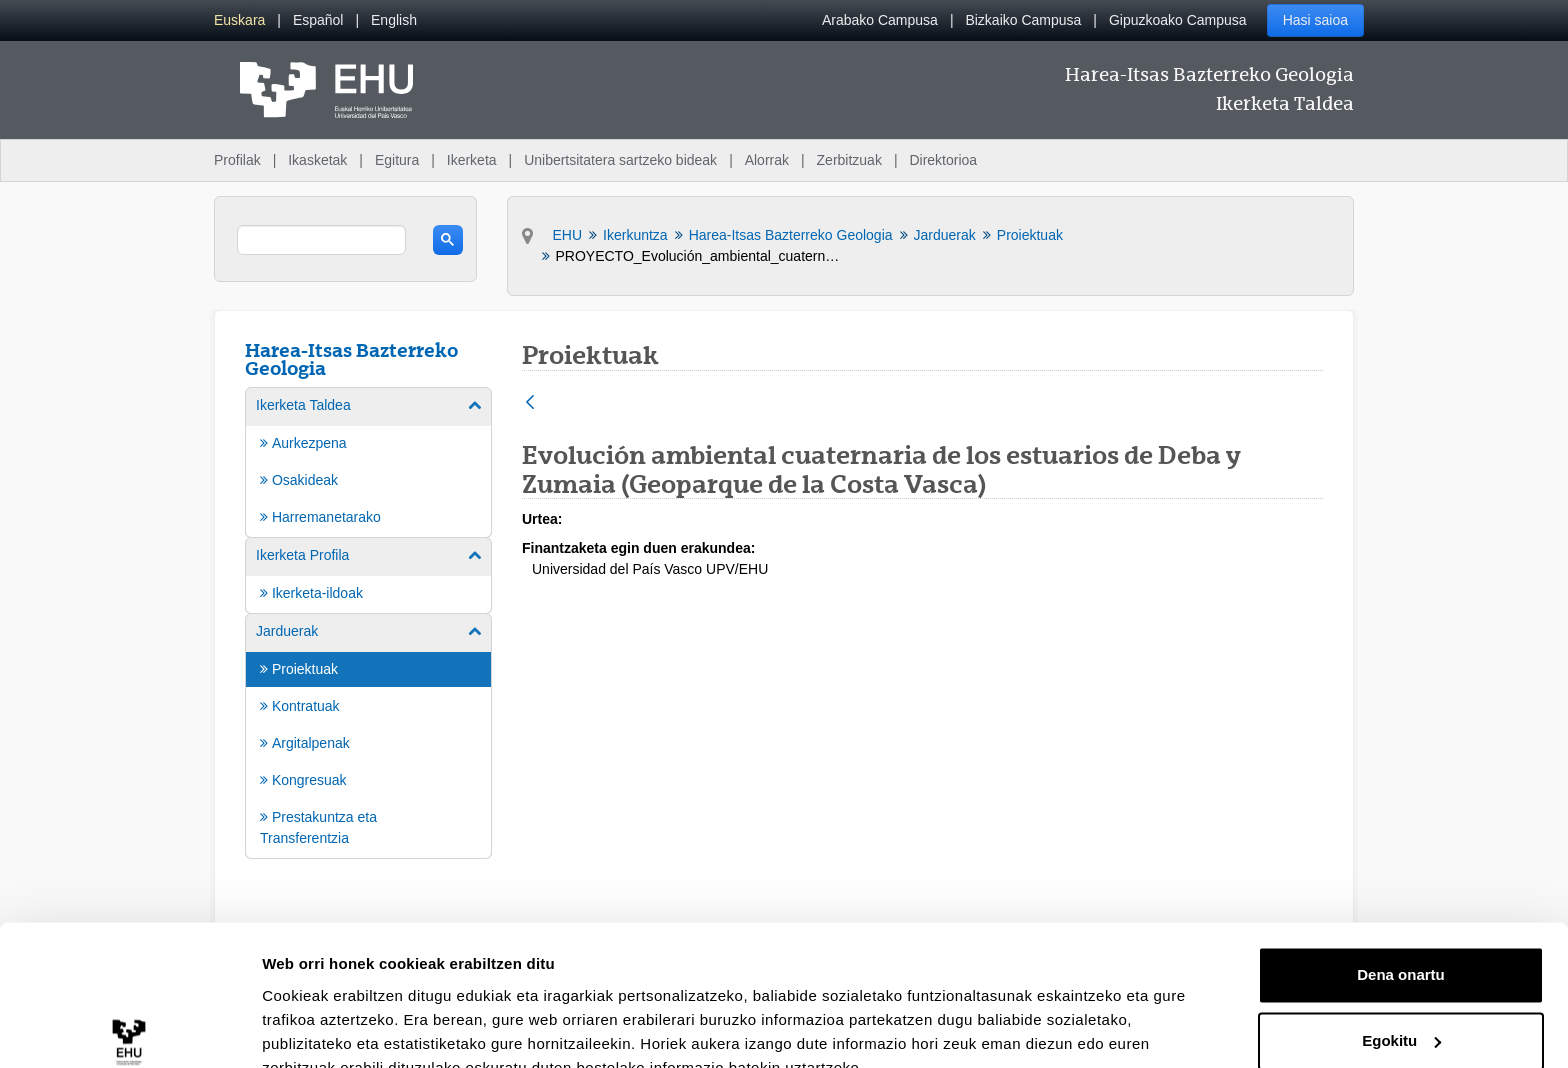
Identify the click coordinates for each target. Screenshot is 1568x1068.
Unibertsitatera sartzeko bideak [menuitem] (620, 160)
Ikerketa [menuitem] (472, 160)
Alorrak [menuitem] (767, 160)
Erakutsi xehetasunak (340, 1028)
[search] (321, 240)
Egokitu (1401, 946)
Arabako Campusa (880, 20)
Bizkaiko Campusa (1023, 20)
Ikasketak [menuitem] (317, 160)
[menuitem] (239, 20)
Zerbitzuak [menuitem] (849, 160)
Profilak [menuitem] (237, 160)
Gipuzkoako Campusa (1178, 20)
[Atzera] (530, 403)
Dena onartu (1401, 881)
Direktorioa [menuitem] (943, 160)
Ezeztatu (1401, 1012)
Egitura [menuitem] (397, 160)
